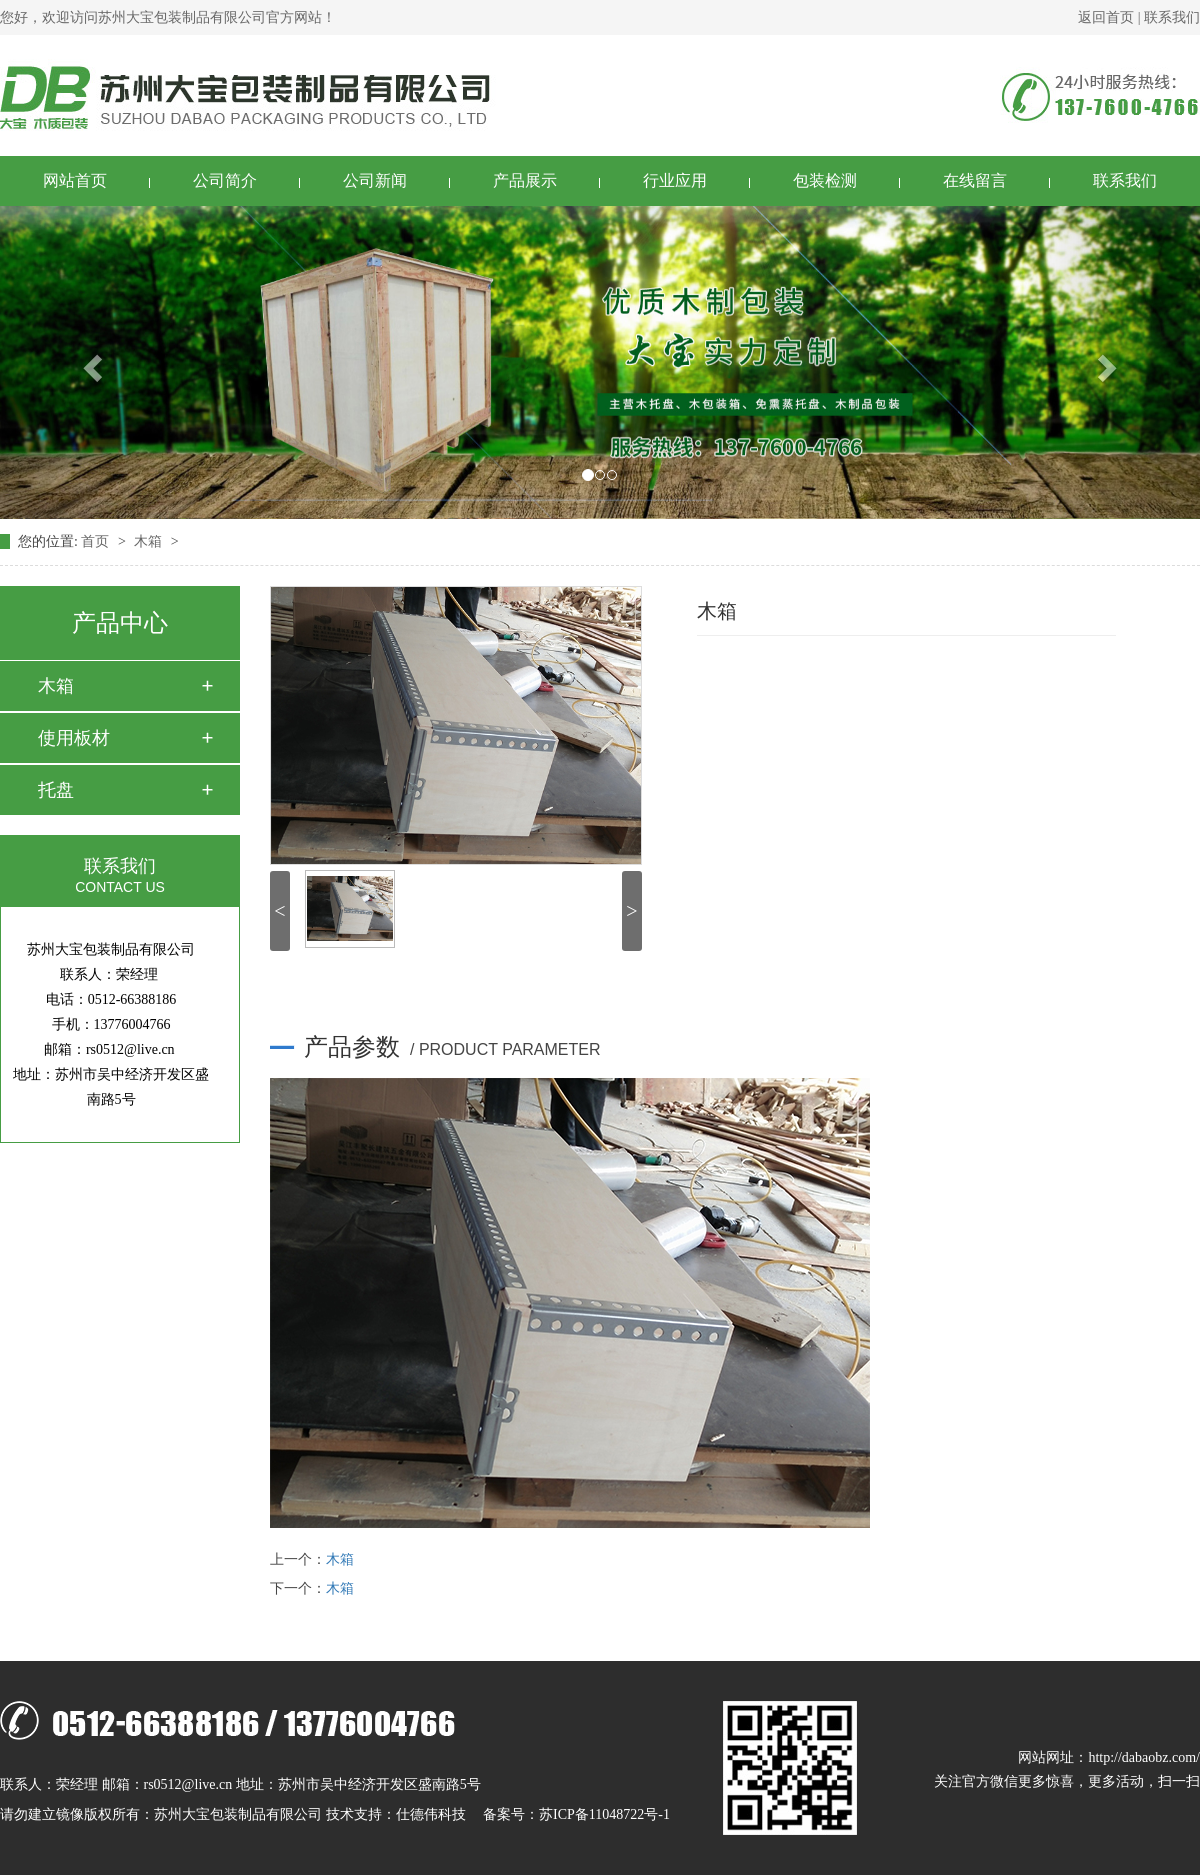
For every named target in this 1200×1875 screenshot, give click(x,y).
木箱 (150, 541)
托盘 (56, 790)
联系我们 (1172, 17)
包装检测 (825, 180)
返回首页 (1106, 17)
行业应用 (675, 180)
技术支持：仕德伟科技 (396, 1814)
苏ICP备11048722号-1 (604, 1814)
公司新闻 (375, 180)
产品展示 (525, 180)
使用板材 (74, 738)
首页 (97, 541)
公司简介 (225, 180)
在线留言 (975, 180)
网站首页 (75, 180)
